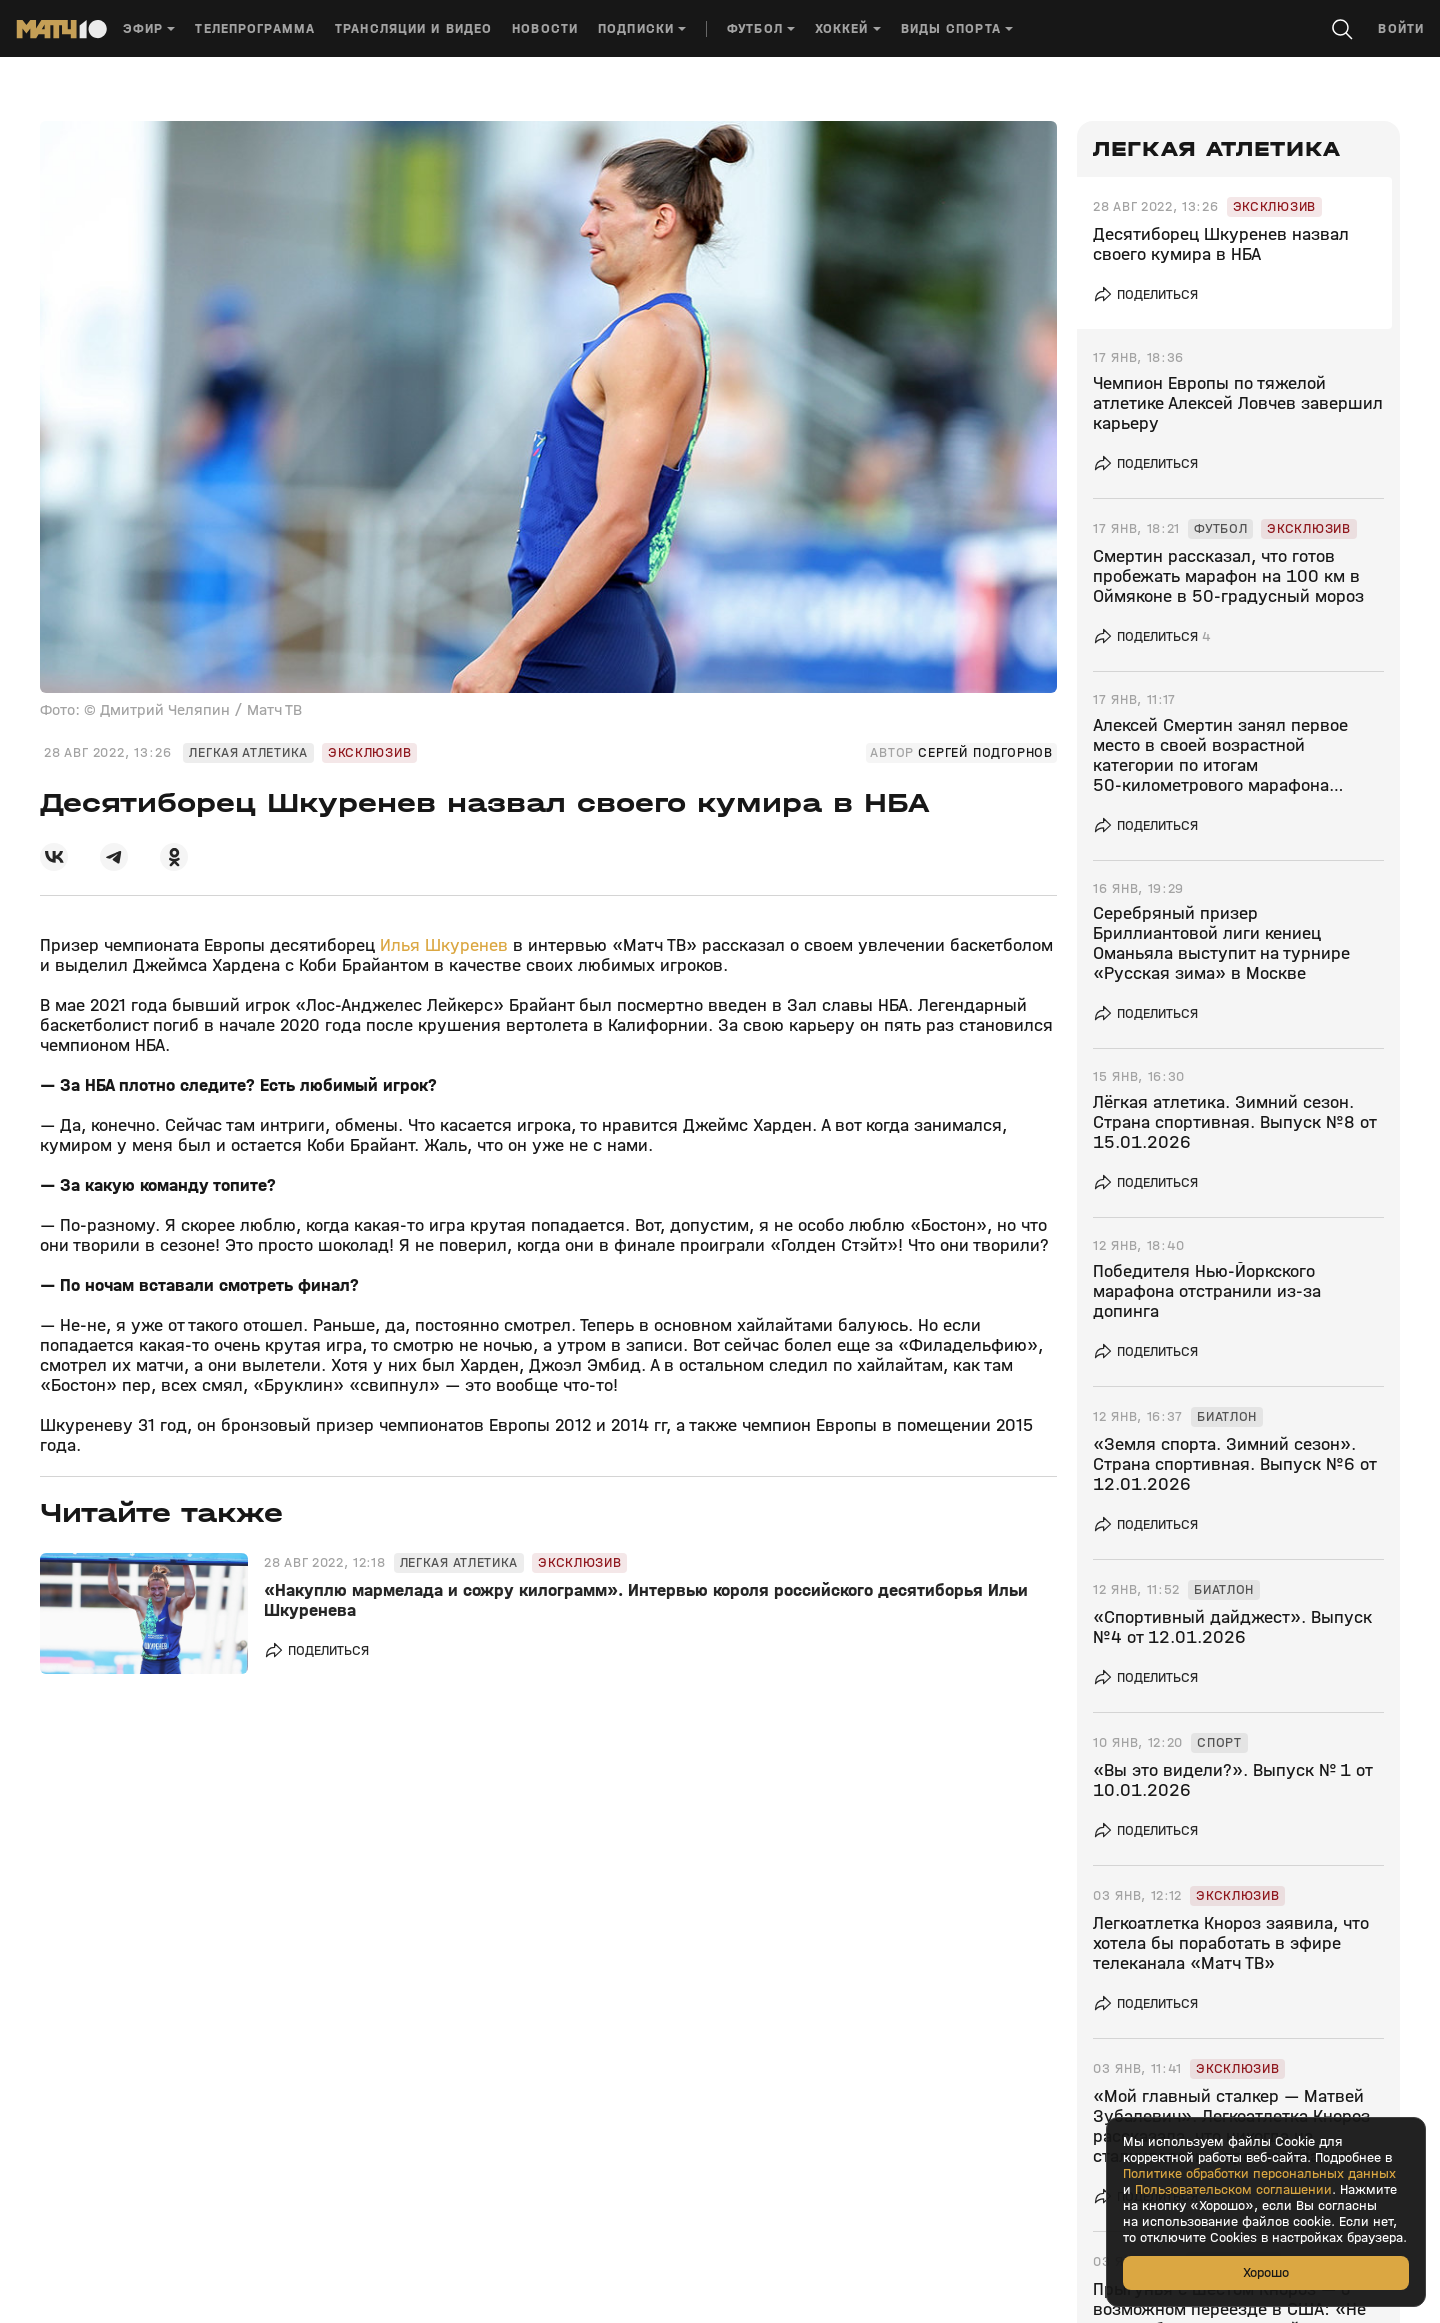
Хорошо (1266, 2272)
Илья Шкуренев (444, 945)
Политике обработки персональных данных (1259, 2174)
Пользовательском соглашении (1233, 2190)
